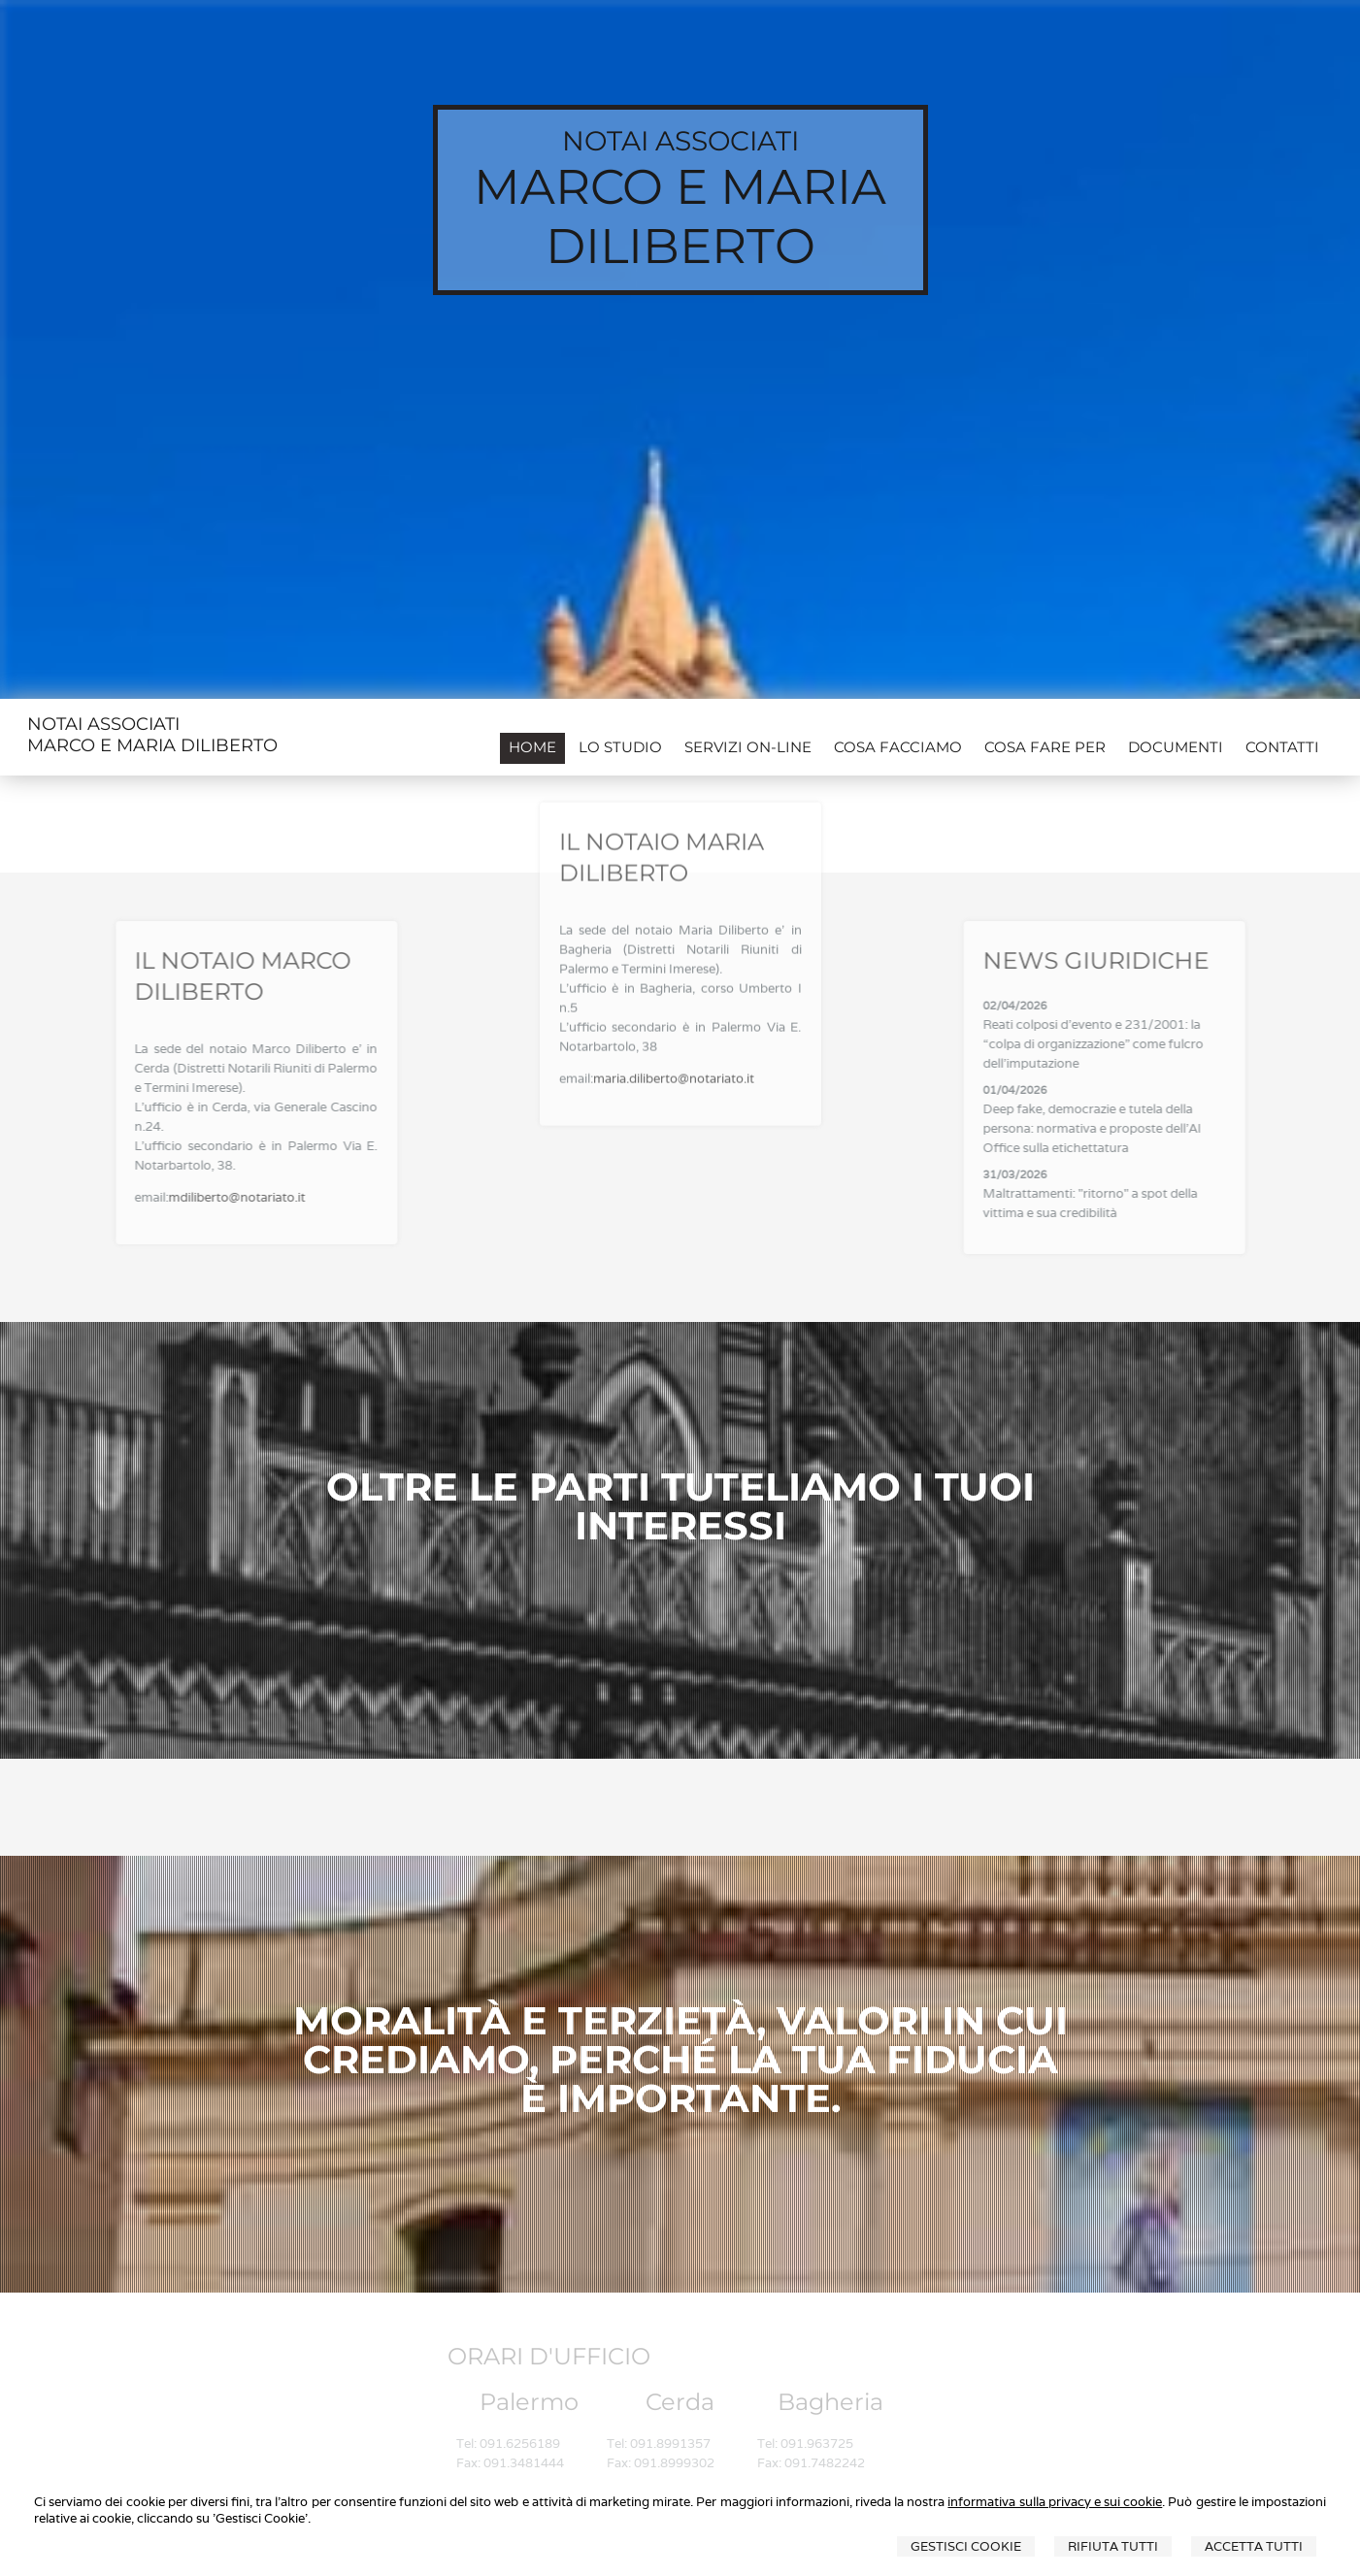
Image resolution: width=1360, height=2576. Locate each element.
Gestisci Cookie (966, 2546)
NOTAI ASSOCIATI (680, 140)
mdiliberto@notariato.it (174, 1197)
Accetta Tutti (1254, 2546)
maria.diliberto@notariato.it (673, 1006)
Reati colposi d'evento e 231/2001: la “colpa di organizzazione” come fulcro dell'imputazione (1155, 1044)
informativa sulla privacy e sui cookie (1054, 2501)
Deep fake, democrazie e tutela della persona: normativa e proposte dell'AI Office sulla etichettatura (1154, 1128)
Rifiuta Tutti (1113, 2546)
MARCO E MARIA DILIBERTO (680, 216)
